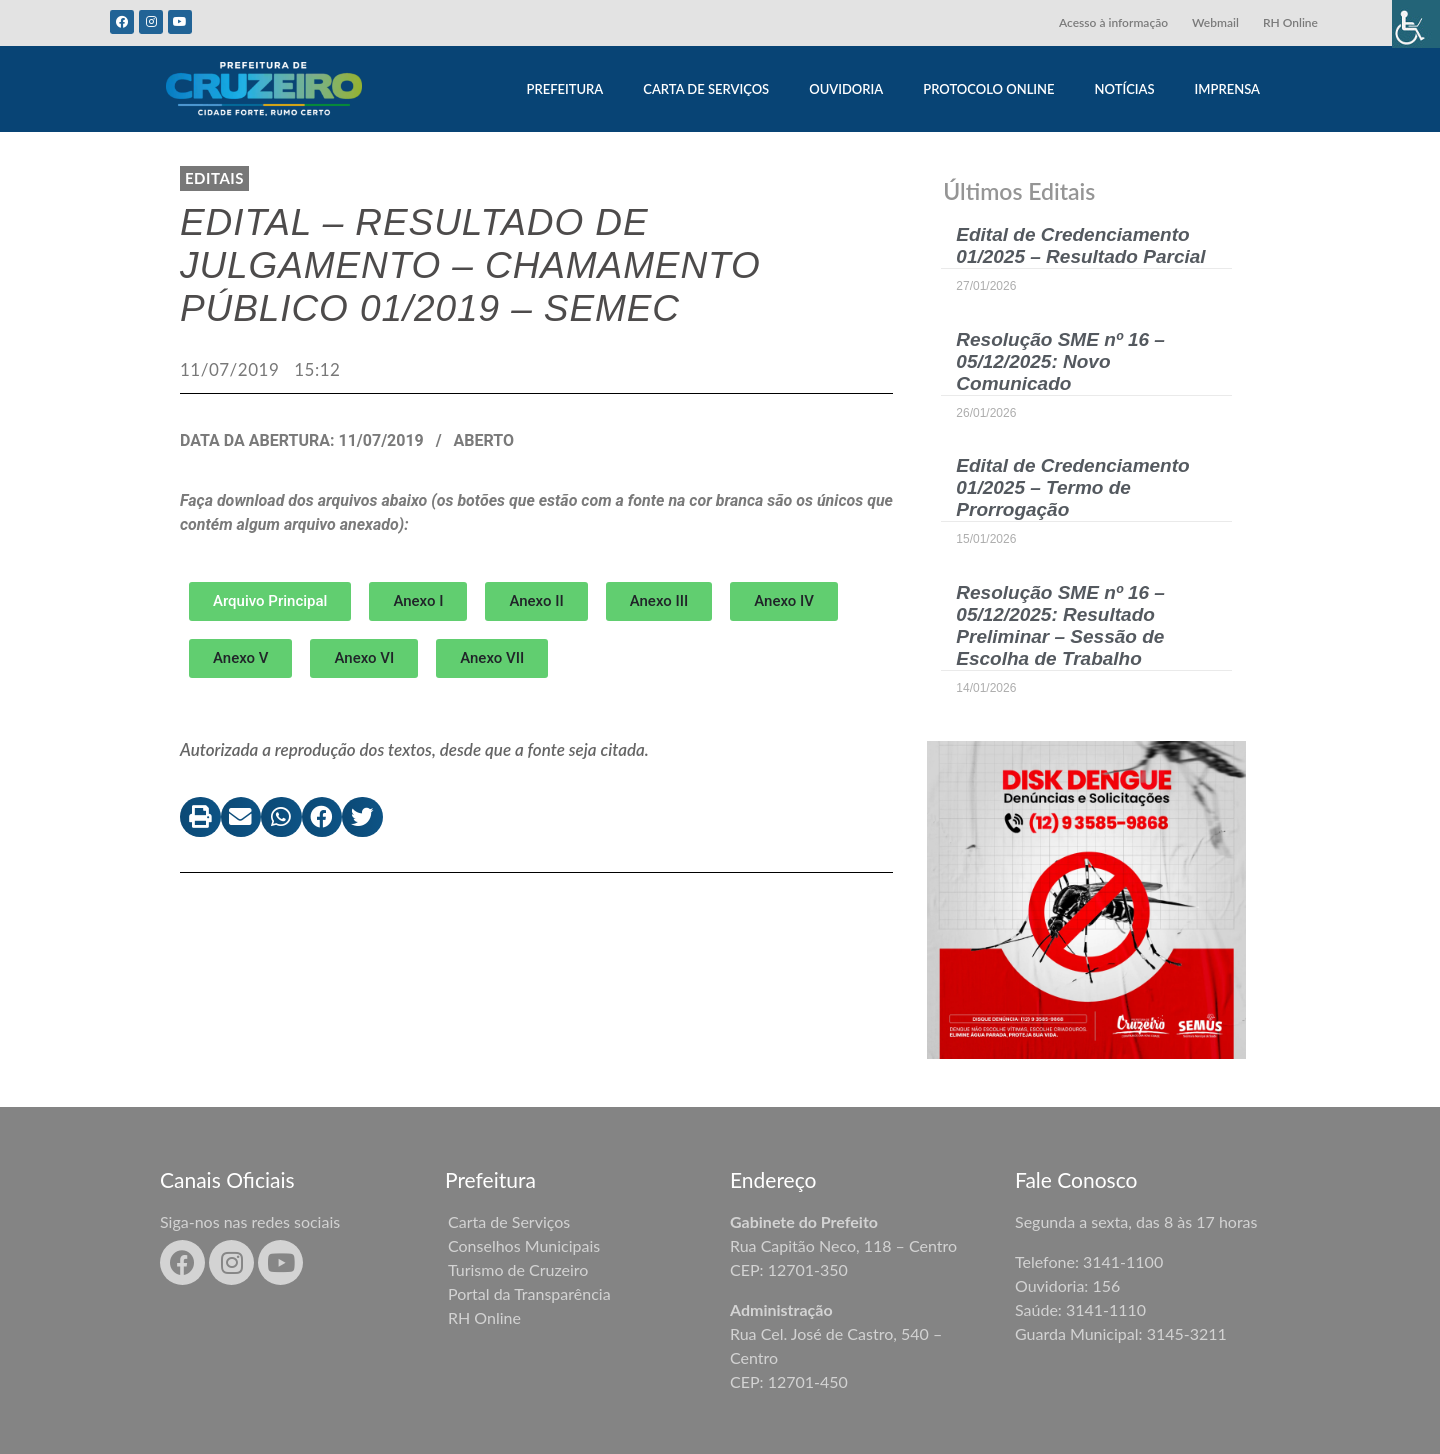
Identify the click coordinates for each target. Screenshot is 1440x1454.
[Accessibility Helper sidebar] (1416, 24)
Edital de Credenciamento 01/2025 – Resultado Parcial (1080, 245)
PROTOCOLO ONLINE (988, 89)
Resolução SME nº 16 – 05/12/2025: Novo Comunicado (1060, 361)
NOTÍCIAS (1125, 89)
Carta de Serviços (509, 1221)
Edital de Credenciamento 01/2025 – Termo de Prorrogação (1072, 487)
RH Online (1290, 22)
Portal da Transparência (529, 1293)
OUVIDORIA (846, 89)
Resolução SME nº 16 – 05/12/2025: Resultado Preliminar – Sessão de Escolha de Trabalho (1060, 625)
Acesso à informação (1113, 22)
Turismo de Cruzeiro (518, 1269)
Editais (214, 178)
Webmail (1215, 22)
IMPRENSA (1227, 89)
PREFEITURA (564, 89)
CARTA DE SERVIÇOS (706, 89)
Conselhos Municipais (524, 1245)
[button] (418, 601)
